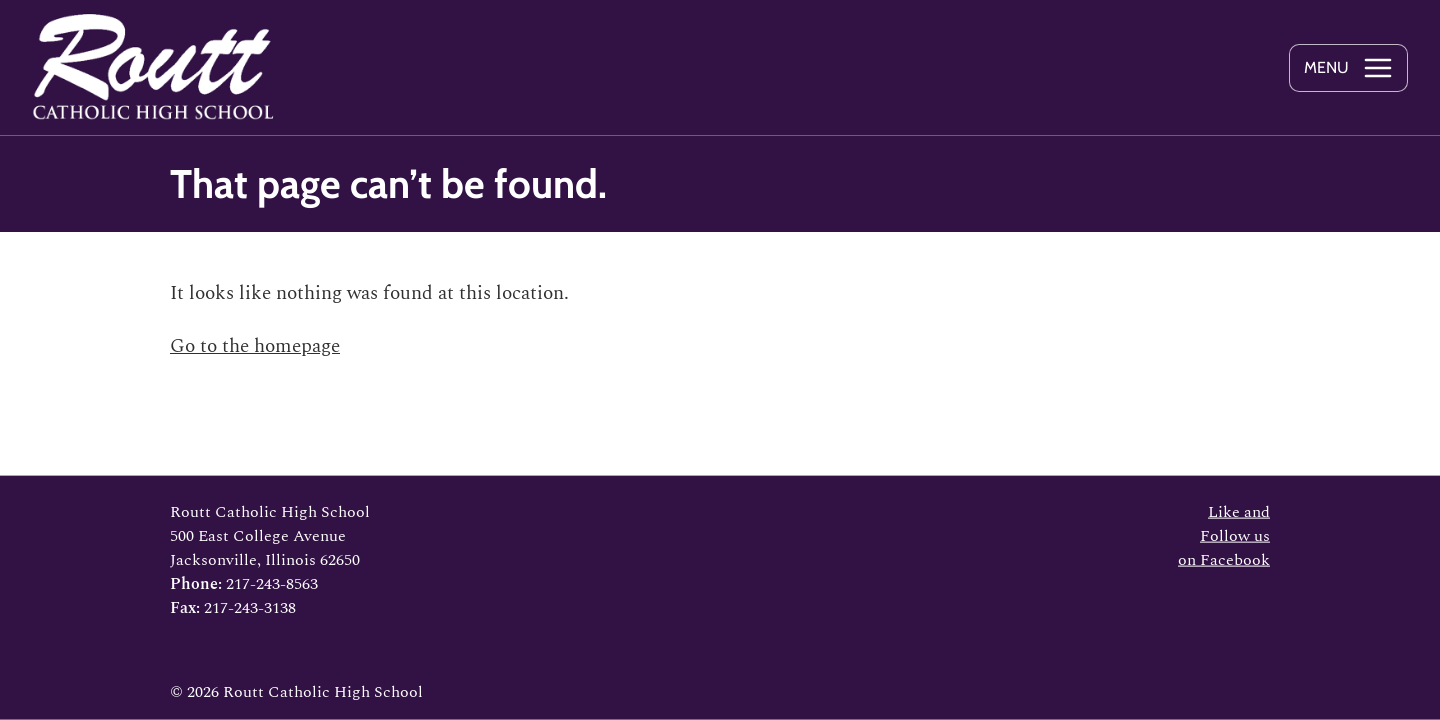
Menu (1326, 67)
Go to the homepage (255, 346)
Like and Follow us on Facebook (1224, 536)
